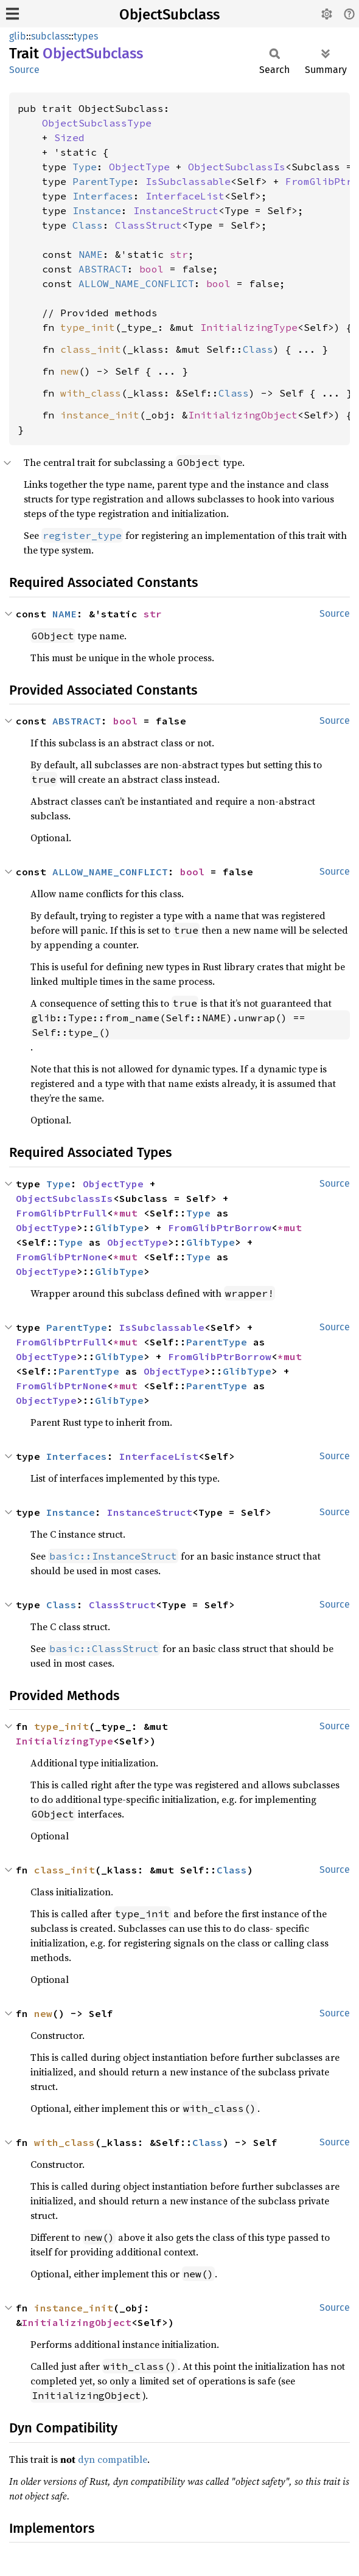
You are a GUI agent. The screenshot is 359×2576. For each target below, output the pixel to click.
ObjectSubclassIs (236, 167)
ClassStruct (148, 225)
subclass (50, 36)
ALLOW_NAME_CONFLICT (136, 283)
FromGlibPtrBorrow (219, 1227)
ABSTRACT (102, 269)
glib (17, 36)
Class (87, 225)
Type (84, 167)
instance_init (99, 415)
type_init (87, 327)
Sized (69, 137)
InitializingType (249, 327)
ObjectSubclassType (97, 123)
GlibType (119, 1227)
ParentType (102, 181)
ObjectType (139, 167)
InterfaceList (185, 196)
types (86, 36)
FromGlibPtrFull (61, 1213)
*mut (128, 1213)
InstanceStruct (175, 210)
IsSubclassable (188, 181)
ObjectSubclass (169, 14)
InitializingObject (243, 415)
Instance (96, 210)
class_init (90, 349)
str (179, 254)
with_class (90, 393)
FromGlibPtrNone (61, 1257)
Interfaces (102, 196)
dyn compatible (112, 2459)
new (69, 371)
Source (24, 69)
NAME (90, 254)
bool (151, 269)
